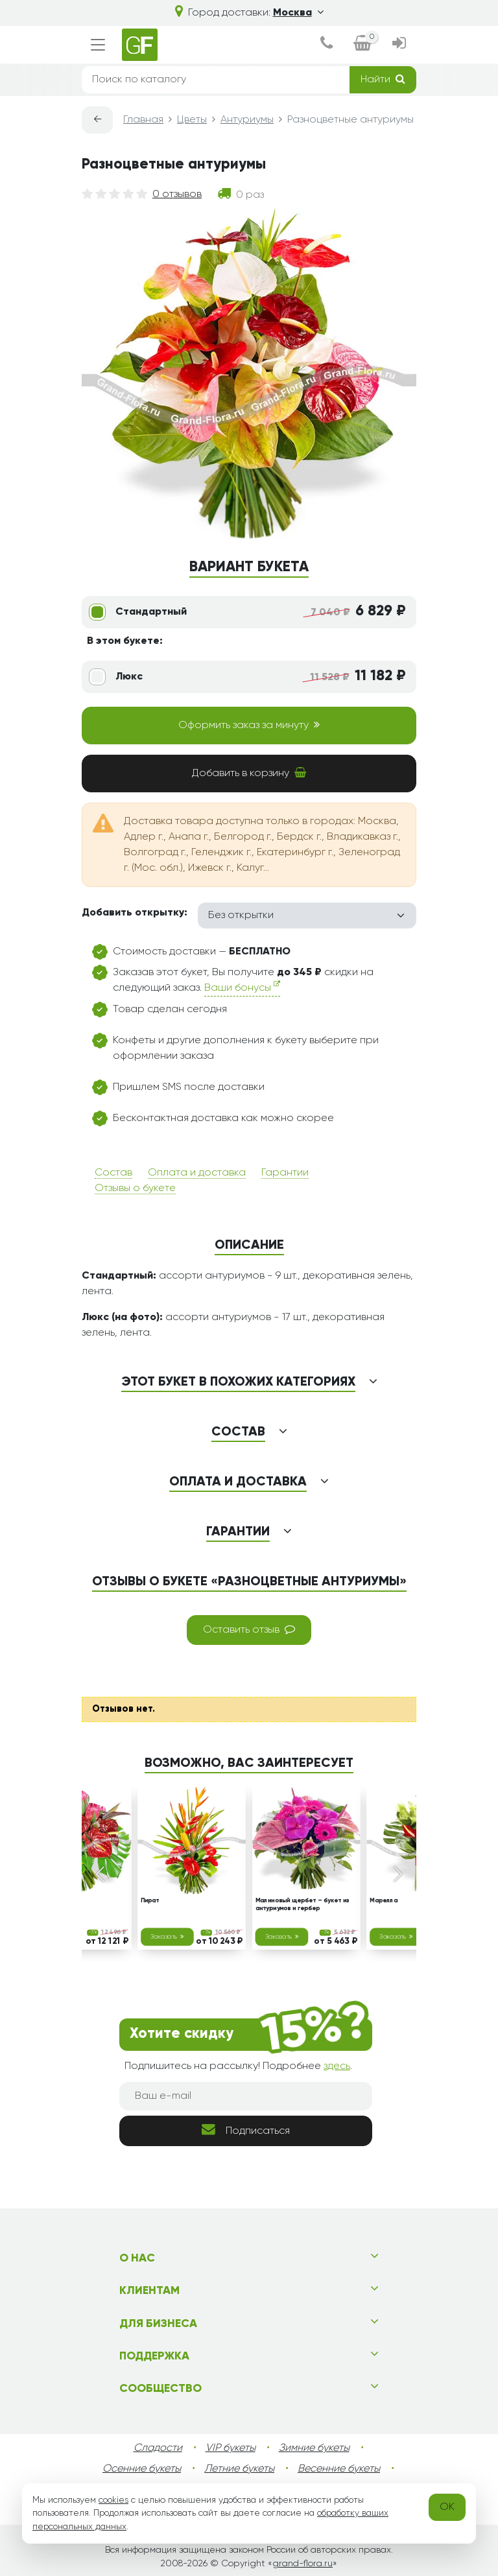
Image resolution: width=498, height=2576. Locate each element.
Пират (150, 1901)
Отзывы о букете (135, 1188)
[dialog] (326, 44)
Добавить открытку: (134, 913)
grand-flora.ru (302, 2563)
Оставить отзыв (249, 1629)
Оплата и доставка (197, 1173)
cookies (113, 2500)
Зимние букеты (314, 2448)
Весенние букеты (339, 2469)
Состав (113, 1173)
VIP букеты (230, 2448)
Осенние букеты (141, 2469)
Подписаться (246, 2129)
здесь (337, 2066)
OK (447, 2507)
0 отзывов (177, 194)
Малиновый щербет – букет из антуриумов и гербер (302, 1905)
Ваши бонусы (242, 986)
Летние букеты (239, 2469)
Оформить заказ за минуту (249, 725)
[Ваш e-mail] (245, 2096)
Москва (298, 13)
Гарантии (285, 1173)
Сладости (158, 2448)
